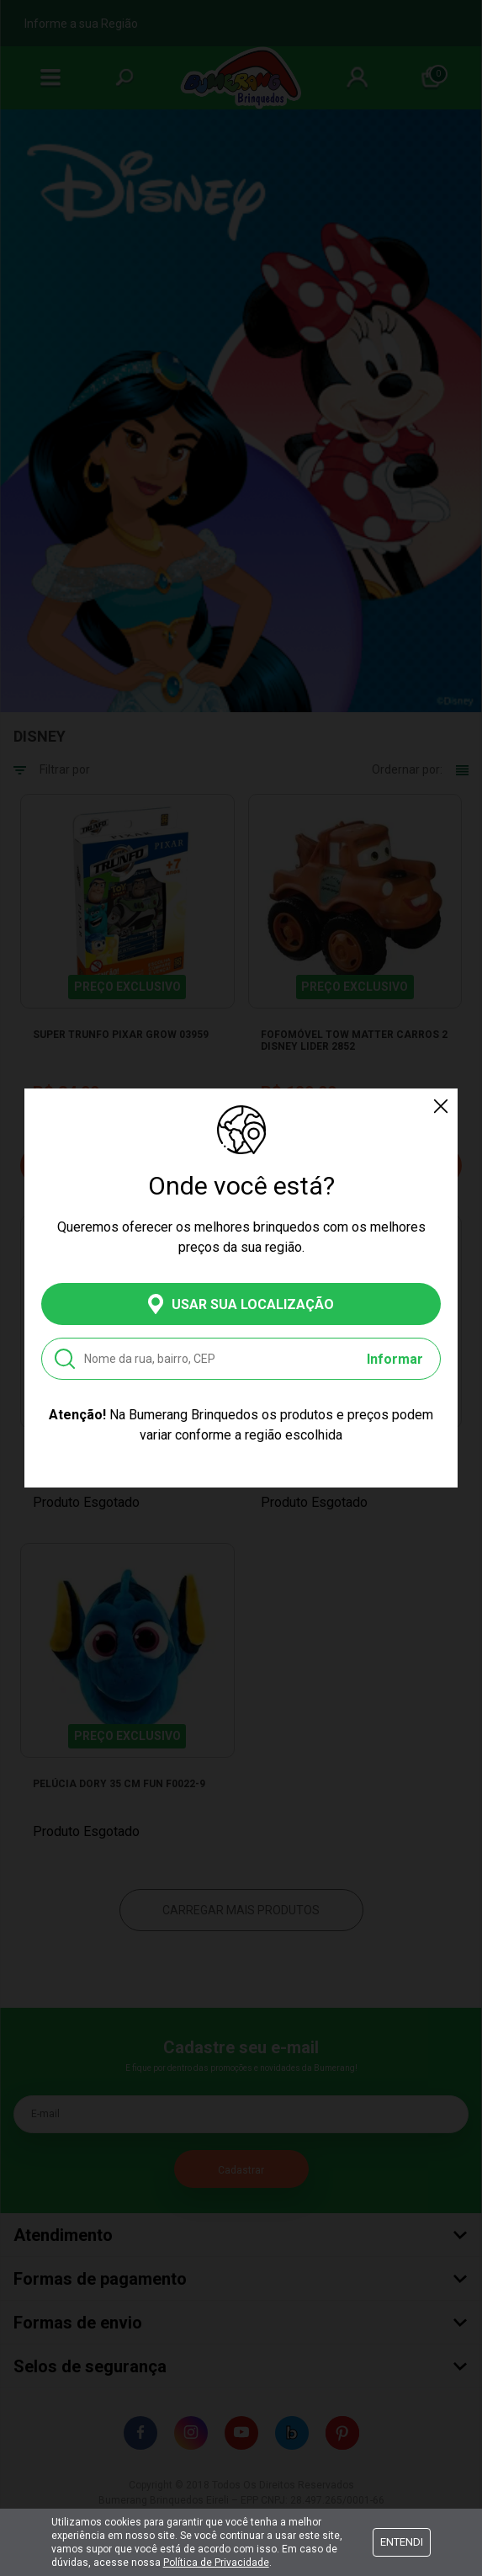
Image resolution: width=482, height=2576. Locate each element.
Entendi (401, 2542)
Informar (395, 1359)
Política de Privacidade (216, 2562)
